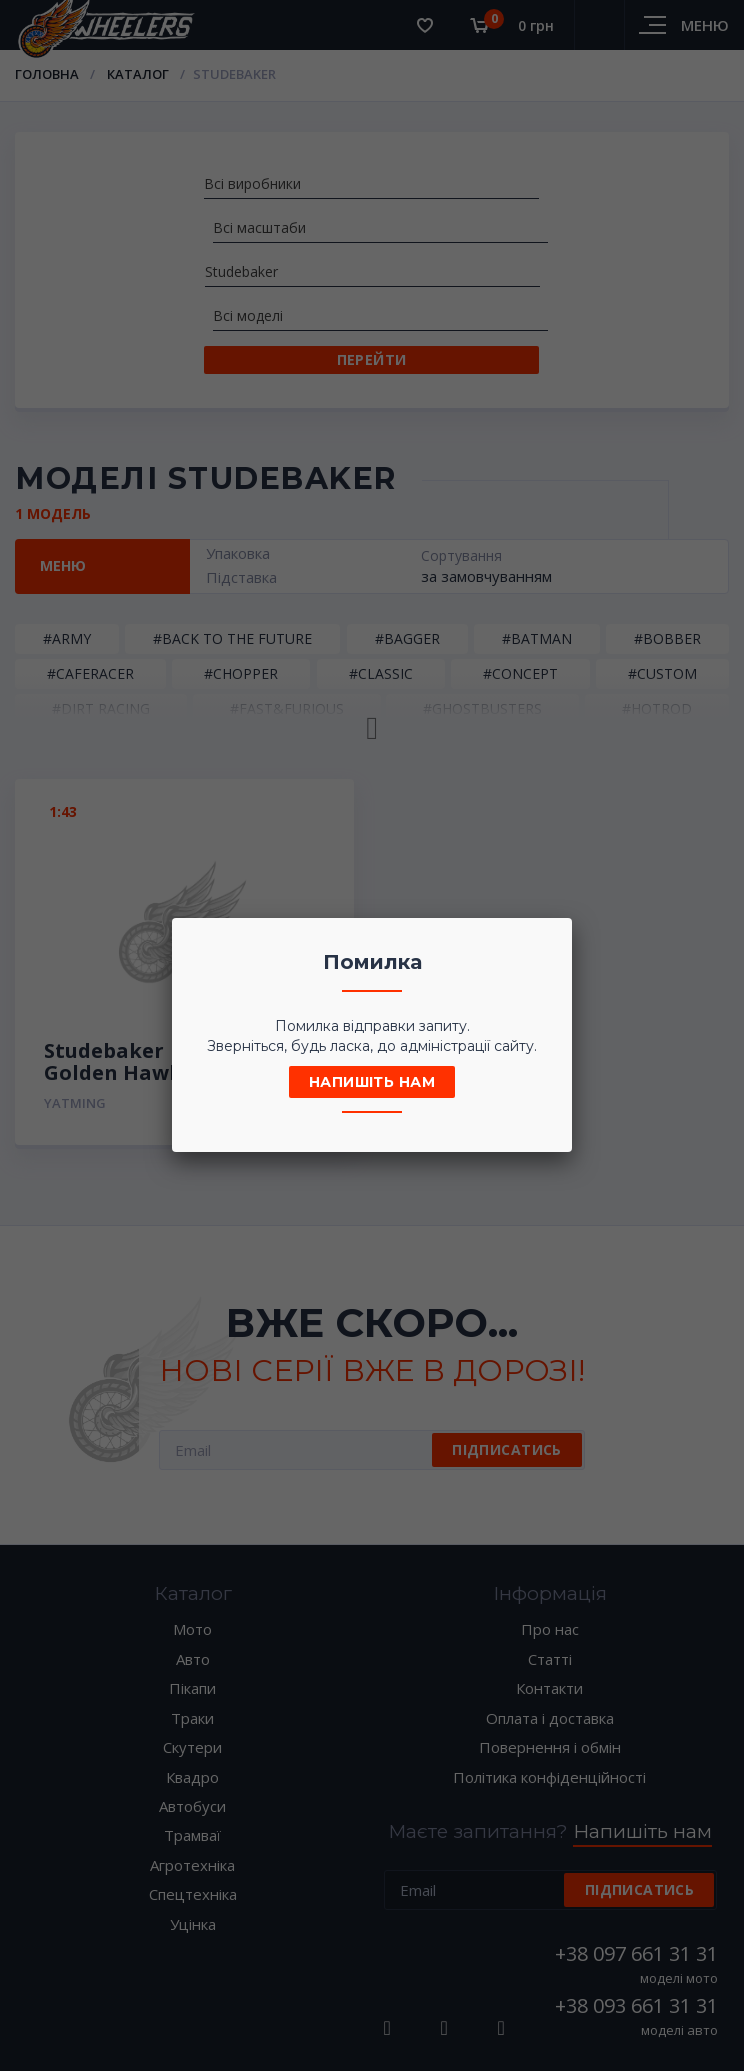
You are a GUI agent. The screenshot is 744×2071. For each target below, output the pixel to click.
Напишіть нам (372, 1082)
